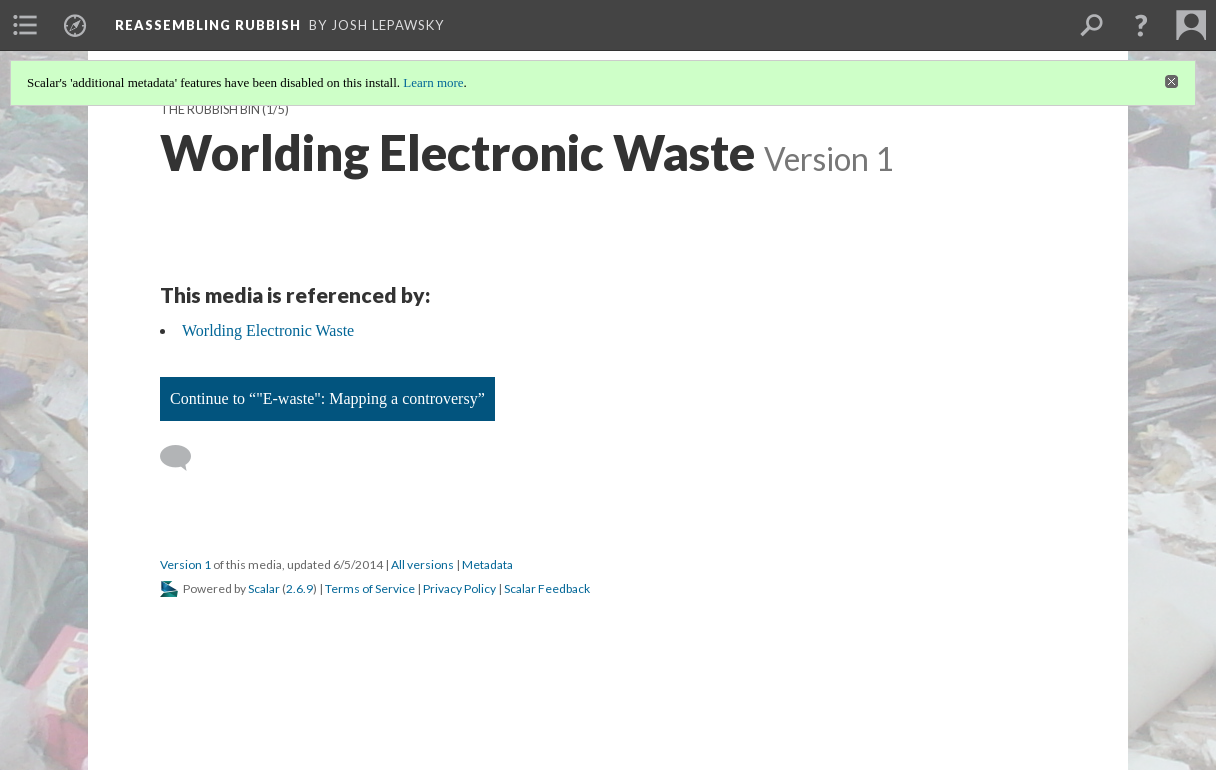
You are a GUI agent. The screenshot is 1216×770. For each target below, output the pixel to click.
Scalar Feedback (547, 588)
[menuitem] (25, 25)
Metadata (487, 564)
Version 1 (185, 564)
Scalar (264, 588)
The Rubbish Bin (210, 109)
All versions (422, 564)
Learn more (433, 82)
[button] (1141, 25)
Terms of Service (370, 588)
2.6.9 (299, 588)
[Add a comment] (184, 458)
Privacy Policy (459, 588)
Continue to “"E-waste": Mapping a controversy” (327, 398)
